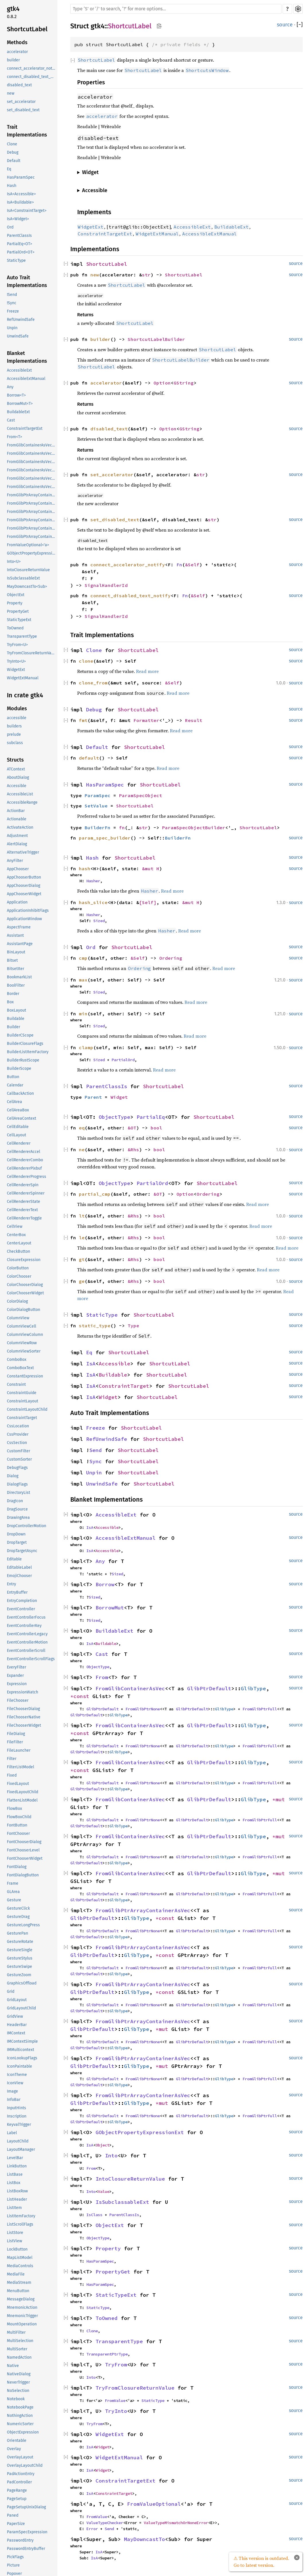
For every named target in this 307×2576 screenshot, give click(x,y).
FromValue (115, 2400)
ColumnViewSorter (23, 1351)
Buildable (15, 1018)
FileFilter (15, 1742)
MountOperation (22, 2324)
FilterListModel (20, 1767)
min (83, 1013)
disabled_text (19, 85)
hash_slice (93, 902)
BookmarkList (19, 977)
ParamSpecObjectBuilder (193, 827)
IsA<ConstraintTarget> (26, 210)
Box (10, 1002)
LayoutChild (17, 2141)
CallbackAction (20, 1093)
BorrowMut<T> (20, 403)
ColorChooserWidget (25, 1293)
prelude (14, 734)
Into (111, 2155)
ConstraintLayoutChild (27, 1409)
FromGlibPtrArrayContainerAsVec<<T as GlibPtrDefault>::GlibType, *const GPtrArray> (31, 503)
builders (14, 726)
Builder (13, 1026)
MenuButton (18, 2290)
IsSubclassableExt (23, 578)
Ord (10, 227)
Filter (11, 1758)
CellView (14, 1226)
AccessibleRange (22, 802)
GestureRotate (20, 1941)
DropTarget (17, 1542)
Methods (17, 42)
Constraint (16, 1384)
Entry (11, 1584)
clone (86, 661)
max (83, 980)
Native (13, 2365)
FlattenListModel (22, 1800)
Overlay (14, 2448)
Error (92, 2528)
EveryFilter (16, 1667)
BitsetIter (15, 968)
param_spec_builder (105, 838)
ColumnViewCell (21, 1326)
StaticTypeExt (19, 619)
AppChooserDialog (23, 885)
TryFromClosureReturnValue (31, 653)
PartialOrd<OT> (20, 252)
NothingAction (20, 2415)
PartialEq (151, 1117)
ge (82, 1281)
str (146, 275)
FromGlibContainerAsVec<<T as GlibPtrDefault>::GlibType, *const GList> (31, 445)
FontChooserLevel (23, 1850)
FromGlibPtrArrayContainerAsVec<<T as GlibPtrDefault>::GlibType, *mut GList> (31, 520)
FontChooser (18, 1833)
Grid (10, 1991)
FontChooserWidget (24, 1858)
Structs (15, 760)
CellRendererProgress (26, 1176)
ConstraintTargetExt (24, 428)
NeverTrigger (18, 2382)
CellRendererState (23, 1201)
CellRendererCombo (25, 1160)
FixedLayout (18, 1783)
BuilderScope (19, 1068)
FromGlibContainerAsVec (130, 1688)
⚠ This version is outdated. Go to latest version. (261, 2561)
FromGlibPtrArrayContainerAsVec (143, 1910)
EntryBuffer (17, 1592)
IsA (91, 1363)
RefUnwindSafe (21, 319)
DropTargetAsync (22, 1550)
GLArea (13, 1891)
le (82, 1237)
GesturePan (17, 1933)
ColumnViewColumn (25, 1334)
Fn (179, 564)
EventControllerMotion (27, 1642)
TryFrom (116, 2364)
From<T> (14, 436)
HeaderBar (17, 2024)
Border (13, 993)
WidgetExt (16, 669)
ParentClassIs (19, 235)
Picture (13, 2565)
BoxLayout (16, 1010)
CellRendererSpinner (25, 1193)
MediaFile (16, 2274)
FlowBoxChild (19, 1816)
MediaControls (20, 2265)
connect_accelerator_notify (31, 68)
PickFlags (15, 2556)
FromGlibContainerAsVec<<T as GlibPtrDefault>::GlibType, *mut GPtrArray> (31, 478)
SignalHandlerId (106, 585)
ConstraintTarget (22, 1417)
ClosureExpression (23, 1259)
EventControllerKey (24, 1625)
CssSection (17, 1442)
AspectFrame (19, 927)
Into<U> (14, 561)
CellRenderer (18, 1143)
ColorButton (18, 1268)
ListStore (15, 2232)
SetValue (96, 806)
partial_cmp (94, 1194)
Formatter (146, 720)
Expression (17, 1683)
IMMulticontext (20, 2049)
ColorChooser (19, 1276)
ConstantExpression (25, 1376)
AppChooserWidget (24, 893)
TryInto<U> (16, 661)
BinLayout (16, 952)
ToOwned (15, 628)
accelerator (17, 51)
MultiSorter (17, 2349)
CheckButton (18, 1251)
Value (103, 2191)
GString (184, 383)
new (10, 93)
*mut (280, 1799)
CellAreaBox (18, 1110)
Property (14, 603)
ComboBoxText (20, 1367)
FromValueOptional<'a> (28, 544)
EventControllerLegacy (27, 1634)
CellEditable (18, 1126)
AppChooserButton (24, 877)
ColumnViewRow (22, 1342)
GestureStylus (19, 1958)
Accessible (16, 785)
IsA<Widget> (18, 218)
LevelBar (15, 2157)
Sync (95, 1461)
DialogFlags (17, 1484)
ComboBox (16, 1359)
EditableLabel (19, 1567)
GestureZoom (19, 1974)
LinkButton (17, 2166)
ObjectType (114, 1117)
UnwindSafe (18, 336)
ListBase (15, 2174)
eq (82, 1128)
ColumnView (18, 1318)
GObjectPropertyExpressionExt (31, 553)
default (89, 758)
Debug (12, 152)
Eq (9, 169)
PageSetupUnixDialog (26, 2507)
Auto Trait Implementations (27, 281)
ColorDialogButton (23, 1309)
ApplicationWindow (24, 918)
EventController (21, 1609)
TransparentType (22, 636)
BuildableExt (18, 411)
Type (133, 1325)
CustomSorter (19, 1459)
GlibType (253, 1688)
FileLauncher (18, 1750)
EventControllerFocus (26, 1617)
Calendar (15, 1085)
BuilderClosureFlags (25, 1043)
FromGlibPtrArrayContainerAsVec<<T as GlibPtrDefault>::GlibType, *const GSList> (31, 511)
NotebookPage (20, 2407)
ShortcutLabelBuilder (156, 339)
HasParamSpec (21, 177)
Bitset (12, 960)
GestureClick (18, 1908)
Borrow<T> (16, 395)
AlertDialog (17, 844)
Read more (147, 671)
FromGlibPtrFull (259, 1709)
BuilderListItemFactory (27, 1051)
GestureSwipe (19, 1966)
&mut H (150, 868)
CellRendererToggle (24, 1218)
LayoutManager (21, 2149)
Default (13, 160)
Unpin (12, 327)
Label (12, 2132)
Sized (99, 920)
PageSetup (16, 2498)
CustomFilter (18, 1451)
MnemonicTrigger (22, 2315)
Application (17, 902)
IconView (15, 2083)
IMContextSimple (22, 2041)
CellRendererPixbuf (24, 1168)
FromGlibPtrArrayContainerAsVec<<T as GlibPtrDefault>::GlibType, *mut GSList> (31, 536)
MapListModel (19, 2257)
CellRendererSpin (22, 1184)
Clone (12, 144)
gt (82, 1259)
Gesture (14, 1900)
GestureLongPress (23, 1925)
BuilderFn (97, 827)
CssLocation (18, 1426)
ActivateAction (20, 827)
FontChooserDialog (24, 1841)
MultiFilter (16, 2332)
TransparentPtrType (107, 2354)
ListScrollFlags (20, 2224)
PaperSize (16, 2523)
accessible (16, 717)
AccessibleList (20, 794)
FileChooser (17, 1700)
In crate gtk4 (25, 695)
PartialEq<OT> (19, 243)
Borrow (105, 1584)
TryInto (116, 2411)
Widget (119, 1097)
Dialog (12, 1476)
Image (12, 2091)
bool (156, 1128)
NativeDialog (18, 2374)
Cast (11, 420)
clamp (86, 1047)
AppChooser (18, 869)
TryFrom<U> (17, 644)
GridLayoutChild (21, 2008)
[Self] (147, 902)
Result (193, 720)
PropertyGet (18, 611)
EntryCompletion (22, 1600)
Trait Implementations (27, 131)
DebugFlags (17, 1467)
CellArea (14, 1101)
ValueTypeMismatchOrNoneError (176, 2522)
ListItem (14, 2207)
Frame (12, 1883)
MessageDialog (20, 2299)
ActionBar (16, 810)
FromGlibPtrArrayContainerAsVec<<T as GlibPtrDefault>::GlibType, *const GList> (31, 495)
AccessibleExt (19, 370)
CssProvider (17, 1434)
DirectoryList (18, 1492)
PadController (19, 2482)
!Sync (11, 302)
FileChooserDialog (23, 1708)
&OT (132, 1128)
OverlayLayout (20, 2457)
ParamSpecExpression (27, 2532)
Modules (17, 708)
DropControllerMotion (26, 1525)
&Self (192, 564)
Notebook (16, 2399)
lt (82, 1216)
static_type (94, 1325)
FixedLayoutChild (22, 1791)
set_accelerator (21, 101)
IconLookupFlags (22, 2058)
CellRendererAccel (23, 1151)
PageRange (17, 2490)
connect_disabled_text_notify (31, 76)
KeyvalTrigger (19, 2124)
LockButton (17, 2249)
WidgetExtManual (22, 678)
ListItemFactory (21, 2216)
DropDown (16, 1534)
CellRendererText (22, 1209)
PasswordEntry (20, 2540)
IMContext (16, 2033)
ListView (14, 2241)
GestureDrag (18, 1916)
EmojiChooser (19, 1575)
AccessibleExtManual (26, 378)
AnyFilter (15, 860)
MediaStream (19, 2282)
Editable (14, 1559)
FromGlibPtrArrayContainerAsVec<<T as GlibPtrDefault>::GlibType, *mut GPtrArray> (31, 528)
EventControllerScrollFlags (31, 1658)
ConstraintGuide (21, 1392)
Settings (298, 9)
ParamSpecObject (140, 795)
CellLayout (16, 1135)
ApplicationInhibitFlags (28, 910)
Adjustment (17, 835)
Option (162, 383)
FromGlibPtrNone (142, 1709)
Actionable (16, 819)
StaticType (16, 260)
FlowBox (14, 1808)
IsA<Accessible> (21, 194)
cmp (83, 958)
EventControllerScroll (26, 1650)
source (285, 25)
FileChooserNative (23, 1717)
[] (300, 25)
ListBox (13, 2182)
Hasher (93, 880)
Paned (12, 2515)
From (102, 1677)
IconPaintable (19, 2066)
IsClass (94, 2214)
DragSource (17, 1509)
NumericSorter (20, 2423)
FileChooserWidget (24, 1725)
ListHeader (17, 2199)
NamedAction (19, 2357)
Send (95, 1450)
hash (84, 868)
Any (10, 387)
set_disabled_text (23, 110)
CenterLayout (19, 1243)
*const (81, 1696)
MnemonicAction (22, 2307)
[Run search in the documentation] (175, 9)
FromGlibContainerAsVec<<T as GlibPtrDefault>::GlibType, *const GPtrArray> (31, 453)
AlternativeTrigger (23, 852)
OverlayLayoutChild (24, 2465)
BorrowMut (110, 1607)
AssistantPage (20, 943)
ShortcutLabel (27, 29)
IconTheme (17, 2074)
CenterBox (16, 1234)
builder (13, 60)
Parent (93, 1097)
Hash (11, 185)
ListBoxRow (17, 2191)
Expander (15, 1675)
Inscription (16, 2116)
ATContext (16, 769)
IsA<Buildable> (20, 202)
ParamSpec (97, 795)
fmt (83, 720)
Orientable (16, 2440)
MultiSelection (20, 2340)
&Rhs (133, 1149)
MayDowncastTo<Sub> (27, 586)
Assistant (15, 935)
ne (82, 1149)
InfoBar (13, 2099)
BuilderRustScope (23, 1060)
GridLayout (17, 1999)
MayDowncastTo (144, 2539)
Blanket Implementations (27, 357)
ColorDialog (17, 1301)
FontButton (17, 1825)
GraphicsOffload (21, 1983)
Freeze (13, 311)
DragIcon (15, 1500)
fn (122, 827)
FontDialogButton (23, 1875)
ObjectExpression (23, 2432)
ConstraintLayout (22, 1401)
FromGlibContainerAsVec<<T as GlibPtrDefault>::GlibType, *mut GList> (31, 470)
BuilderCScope (20, 1035)
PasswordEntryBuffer (26, 2548)
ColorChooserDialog (25, 1284)
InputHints (16, 2107)
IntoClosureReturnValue (28, 569)
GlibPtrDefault (209, 1688)
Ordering (170, 958)
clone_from (93, 683)
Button (13, 1076)
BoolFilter (16, 985)
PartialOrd (123, 1059)
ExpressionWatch (22, 1692)
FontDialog (16, 1866)
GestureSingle (19, 1949)
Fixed (12, 1775)
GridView (15, 2016)
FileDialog (16, 1733)
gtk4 (13, 9)
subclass (15, 742)
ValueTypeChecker (104, 2522)
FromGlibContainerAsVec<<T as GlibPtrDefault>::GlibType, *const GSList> (31, 461)
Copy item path (159, 26)
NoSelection (18, 2390)
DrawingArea (18, 1517)
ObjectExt (15, 594)
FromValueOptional (154, 2504)
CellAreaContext (21, 1118)
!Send (12, 294)
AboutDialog (18, 777)
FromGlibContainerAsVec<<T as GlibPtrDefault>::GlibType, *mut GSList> (31, 486)
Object (102, 2145)
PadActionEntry (20, 2473)
